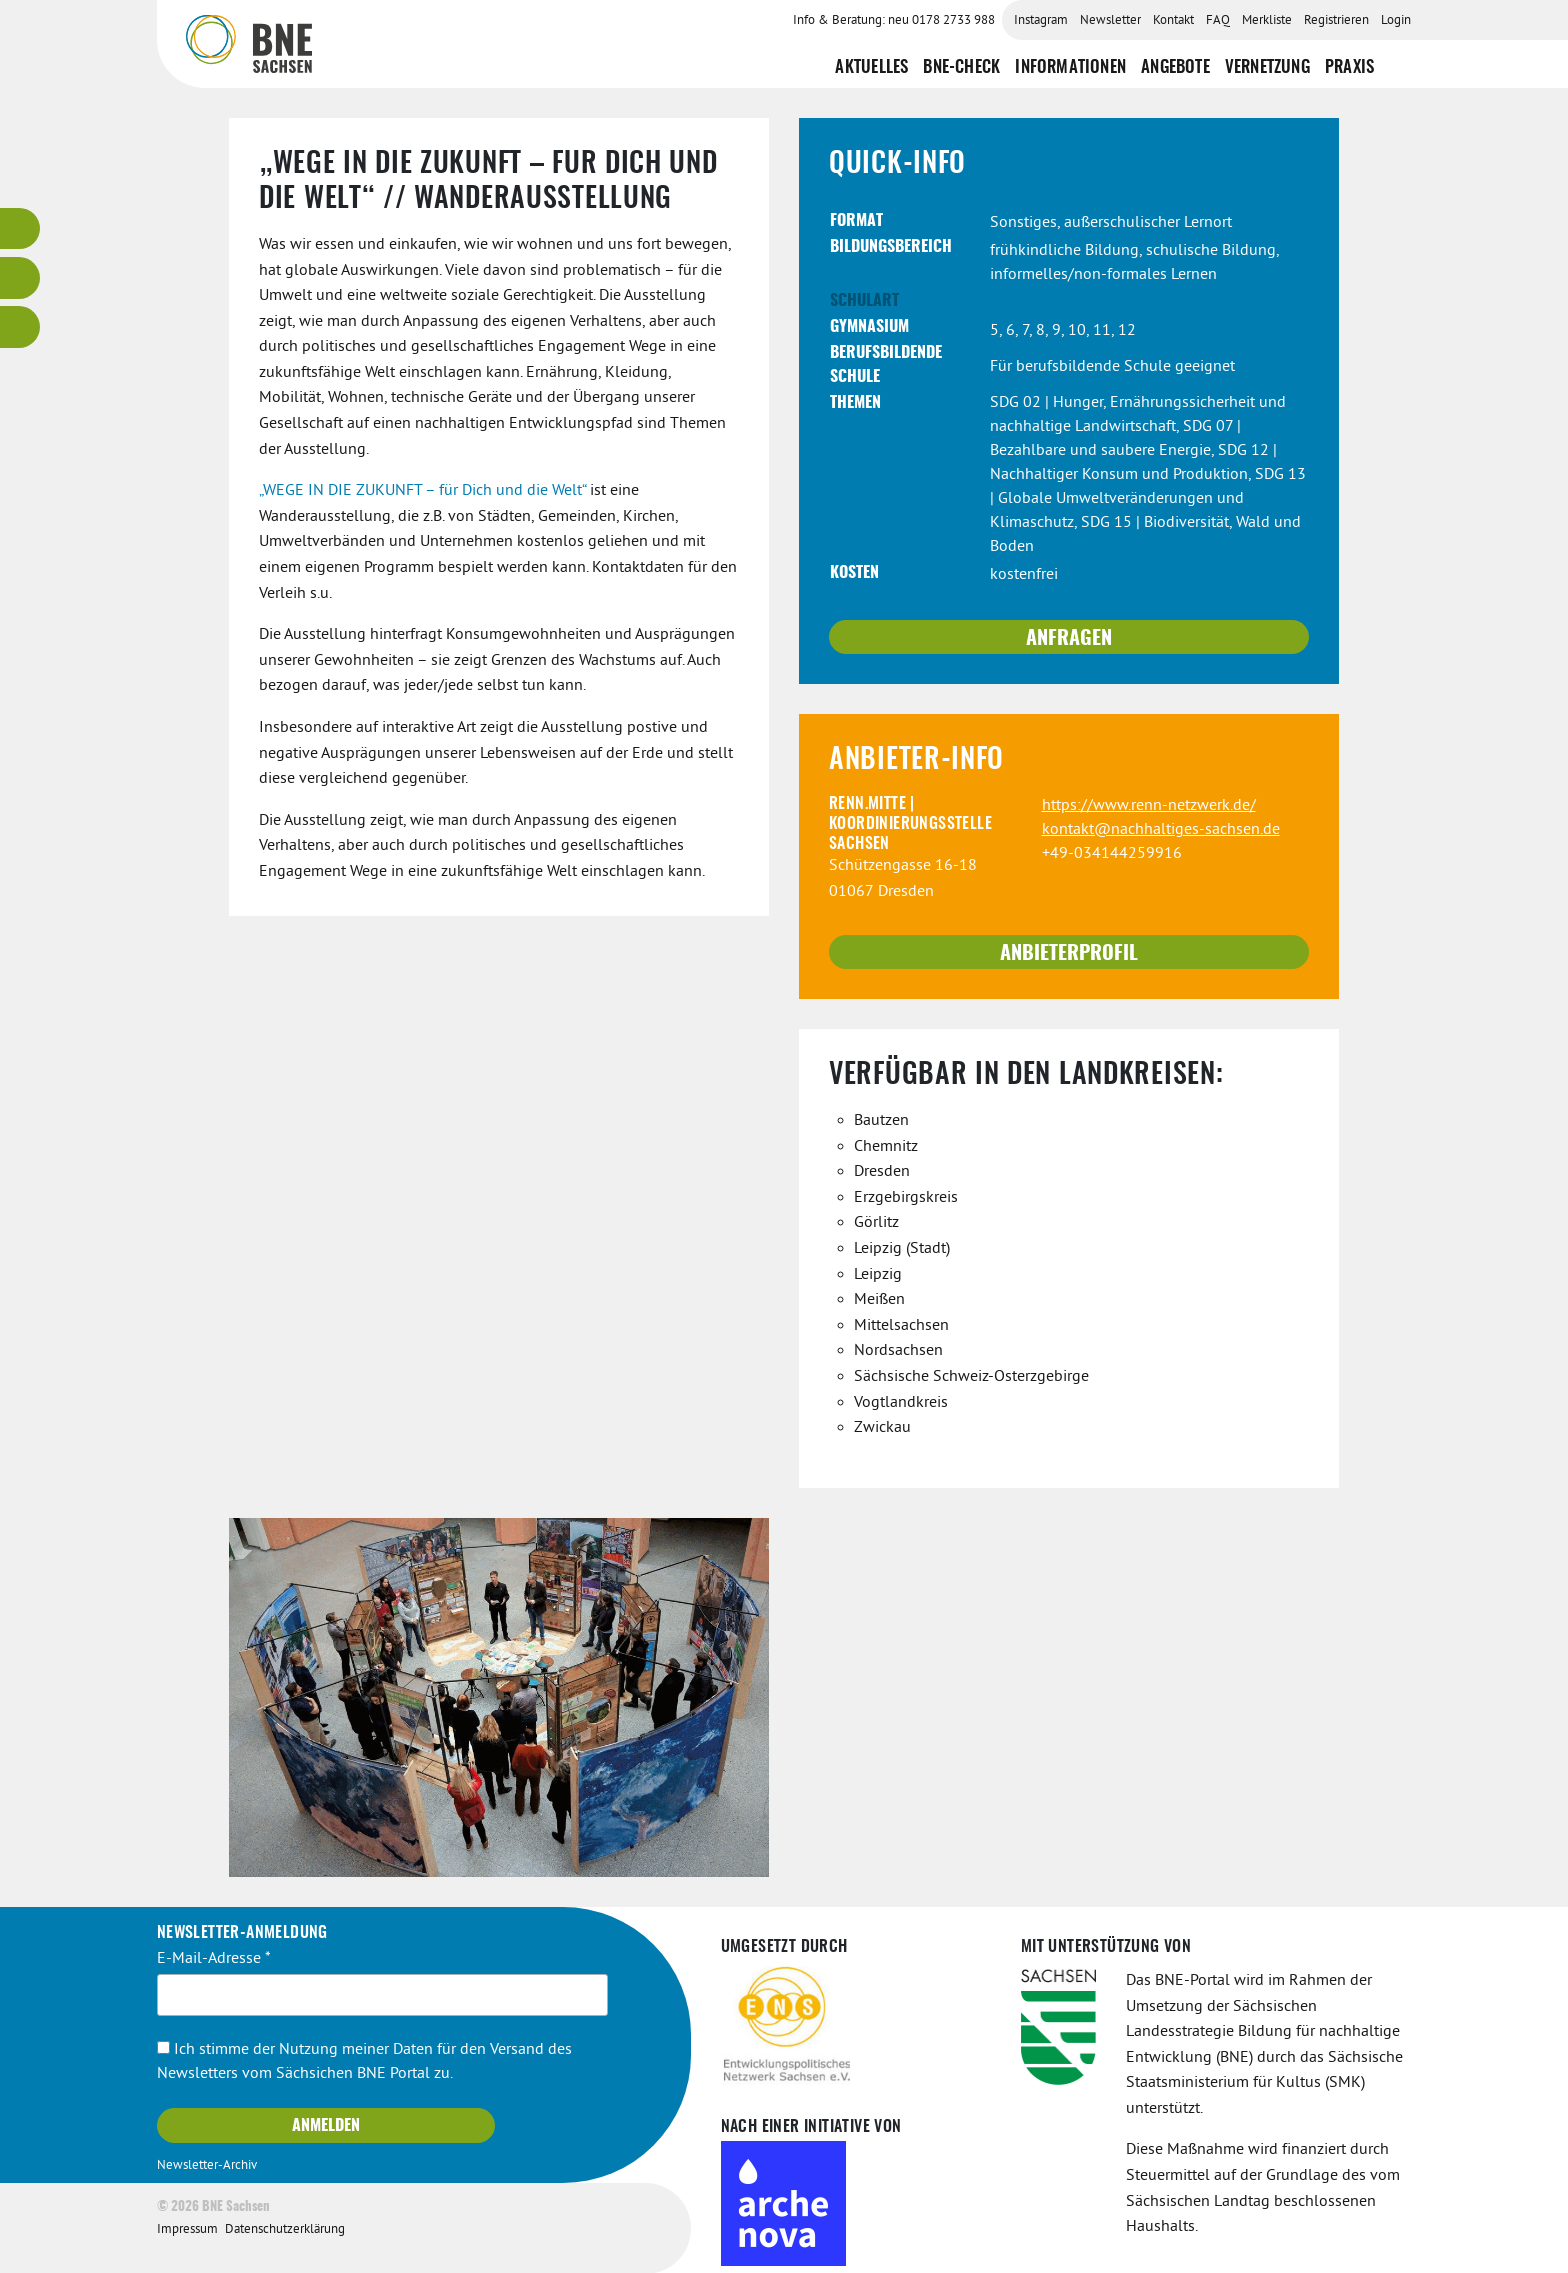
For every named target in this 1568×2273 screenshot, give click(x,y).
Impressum (187, 2229)
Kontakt (1173, 21)
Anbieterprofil (1069, 953)
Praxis (1349, 66)
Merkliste (1267, 21)
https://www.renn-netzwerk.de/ (1149, 805)
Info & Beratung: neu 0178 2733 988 (894, 21)
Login (1396, 21)
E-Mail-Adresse (214, 1958)
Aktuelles (871, 66)
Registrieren (1336, 21)
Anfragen (1069, 638)
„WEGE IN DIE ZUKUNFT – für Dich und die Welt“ (422, 490)
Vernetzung (1267, 66)
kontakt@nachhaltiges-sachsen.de (1161, 829)
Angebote (1175, 66)
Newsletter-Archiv (207, 2165)
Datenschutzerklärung (285, 2229)
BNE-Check (961, 66)
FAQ (1218, 21)
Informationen (1070, 66)
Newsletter (1110, 21)
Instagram (1041, 21)
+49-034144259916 (1112, 853)
